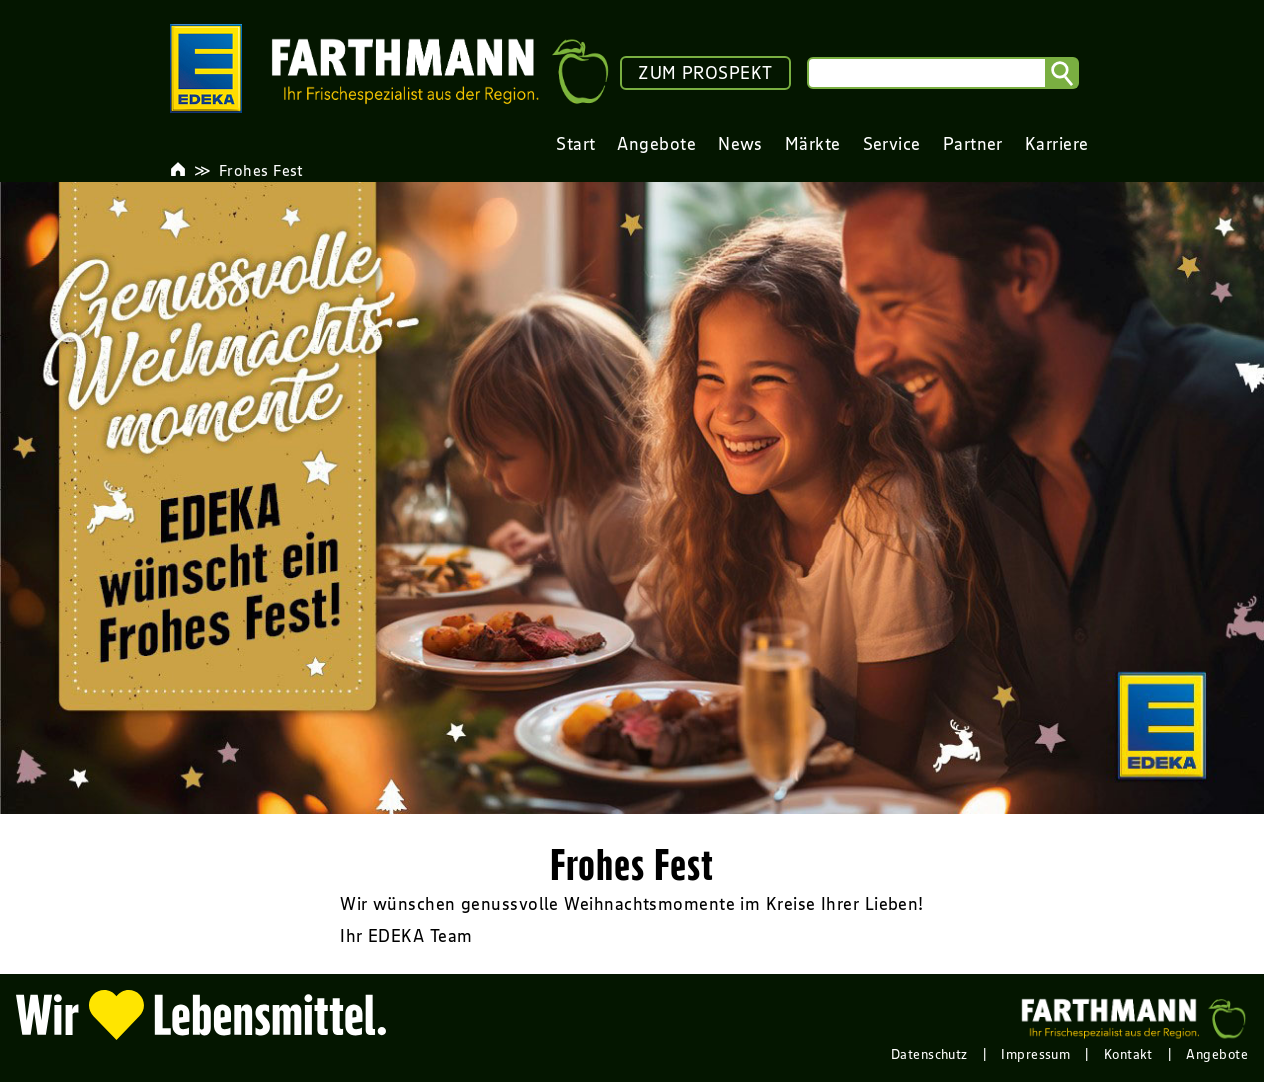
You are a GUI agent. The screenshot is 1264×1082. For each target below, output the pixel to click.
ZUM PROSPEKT (705, 73)
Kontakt (1128, 1054)
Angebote (1217, 1054)
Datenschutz (929, 1054)
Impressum (1035, 1054)
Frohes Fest (261, 170)
